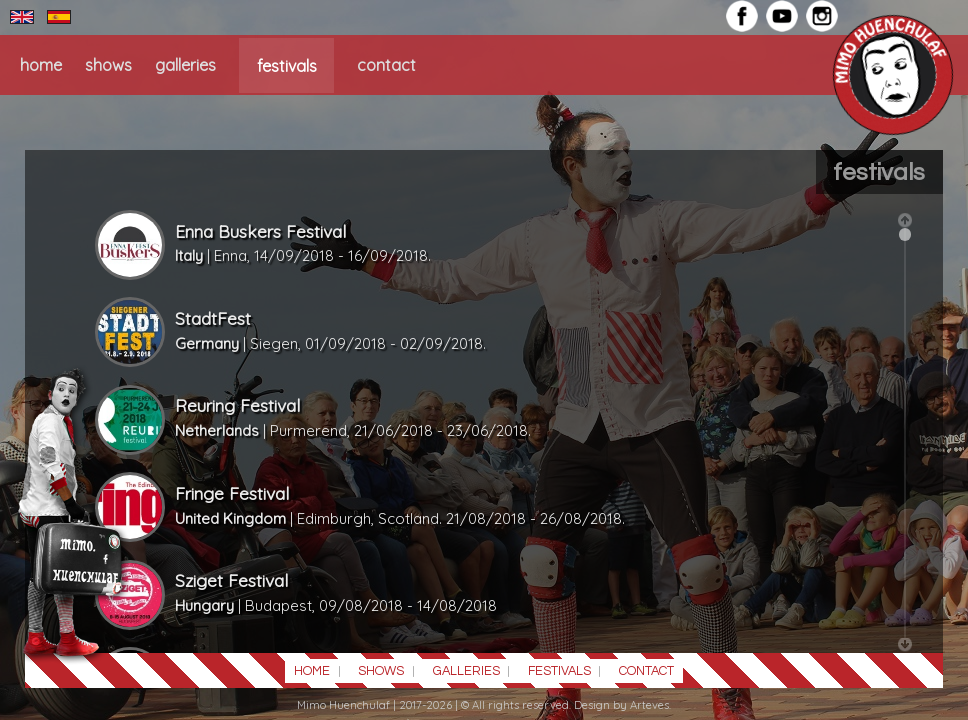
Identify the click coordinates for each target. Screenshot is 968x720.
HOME (41, 65)
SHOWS (108, 65)
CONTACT (386, 65)
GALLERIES (185, 65)
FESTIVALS (287, 65)
